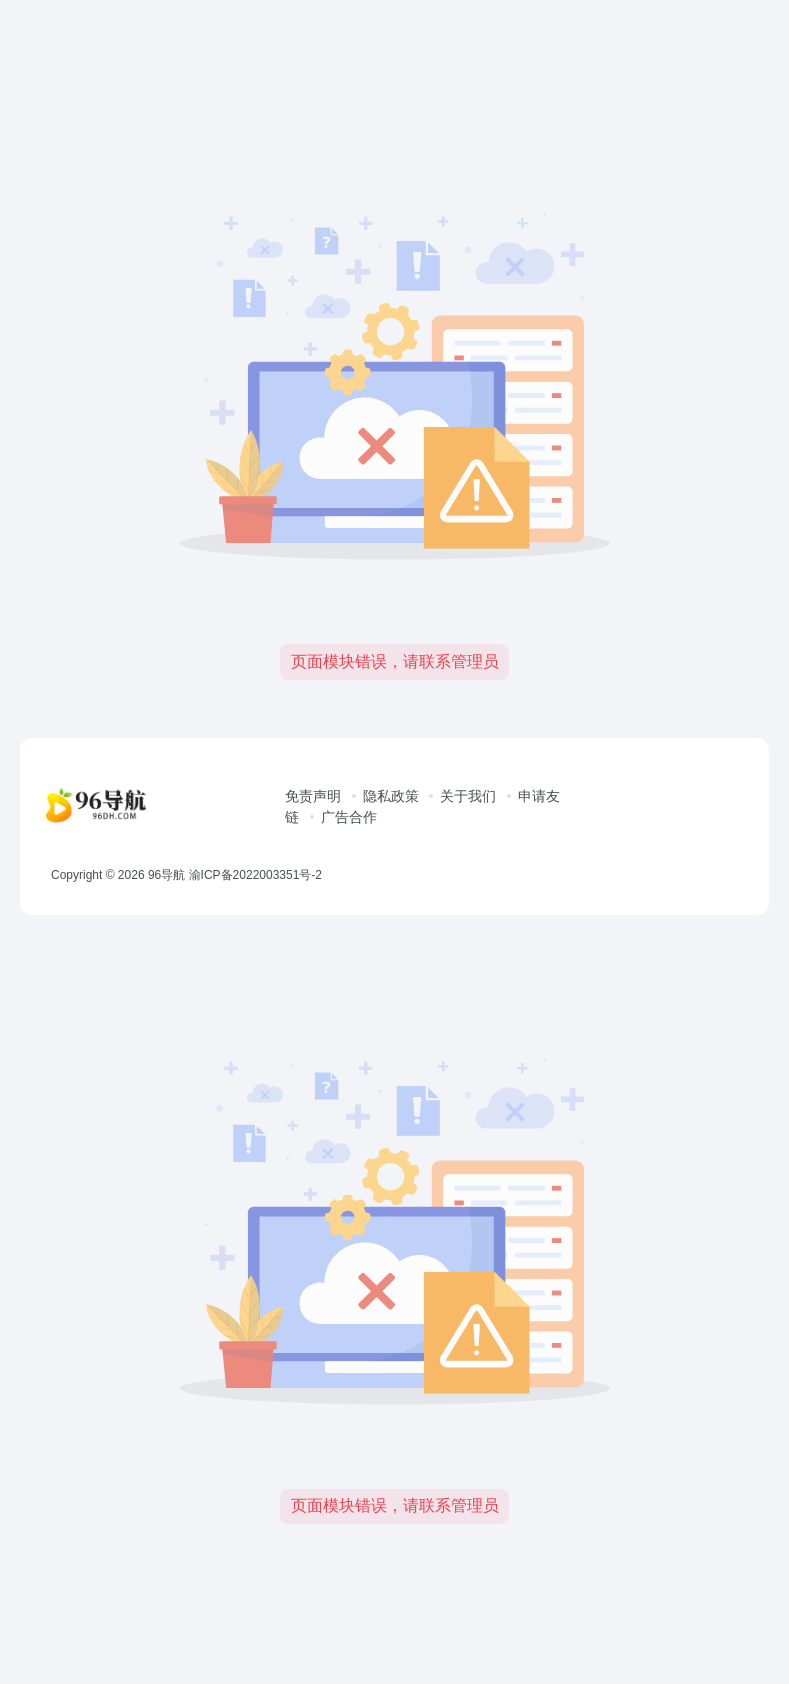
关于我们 (468, 796)
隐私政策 (391, 796)
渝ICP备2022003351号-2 (255, 875)
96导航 (166, 875)
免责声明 (313, 796)
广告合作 (349, 817)
